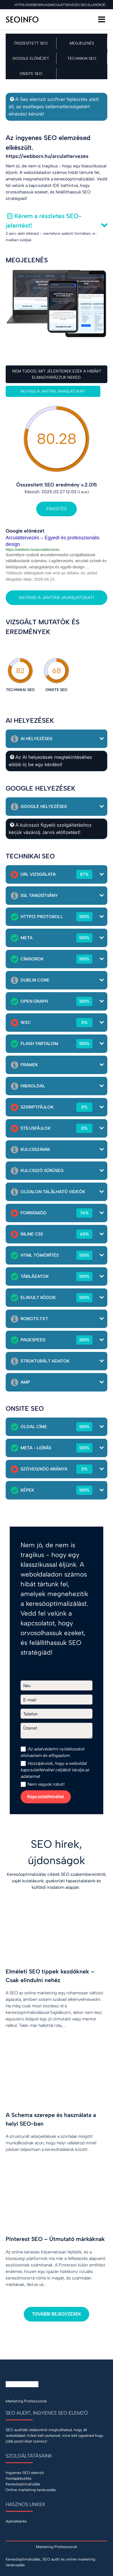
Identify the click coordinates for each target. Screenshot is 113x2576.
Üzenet (30, 1728)
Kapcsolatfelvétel (45, 1796)
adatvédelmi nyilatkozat (57, 1749)
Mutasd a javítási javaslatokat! (53, 391)
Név (27, 1685)
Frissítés (56, 508)
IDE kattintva (65, 185)
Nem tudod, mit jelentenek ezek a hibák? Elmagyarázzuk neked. (56, 374)
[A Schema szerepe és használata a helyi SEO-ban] (56, 2108)
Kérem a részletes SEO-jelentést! (44, 220)
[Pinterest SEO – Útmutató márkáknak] (56, 2237)
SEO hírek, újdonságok (56, 1852)
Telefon (30, 1714)
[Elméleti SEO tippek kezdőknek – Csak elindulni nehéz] (56, 1974)
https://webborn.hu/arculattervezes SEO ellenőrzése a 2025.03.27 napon (61, 5)
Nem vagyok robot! (43, 1784)
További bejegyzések (56, 2314)
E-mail (29, 1699)
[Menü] (101, 19)
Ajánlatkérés (16, 2521)
